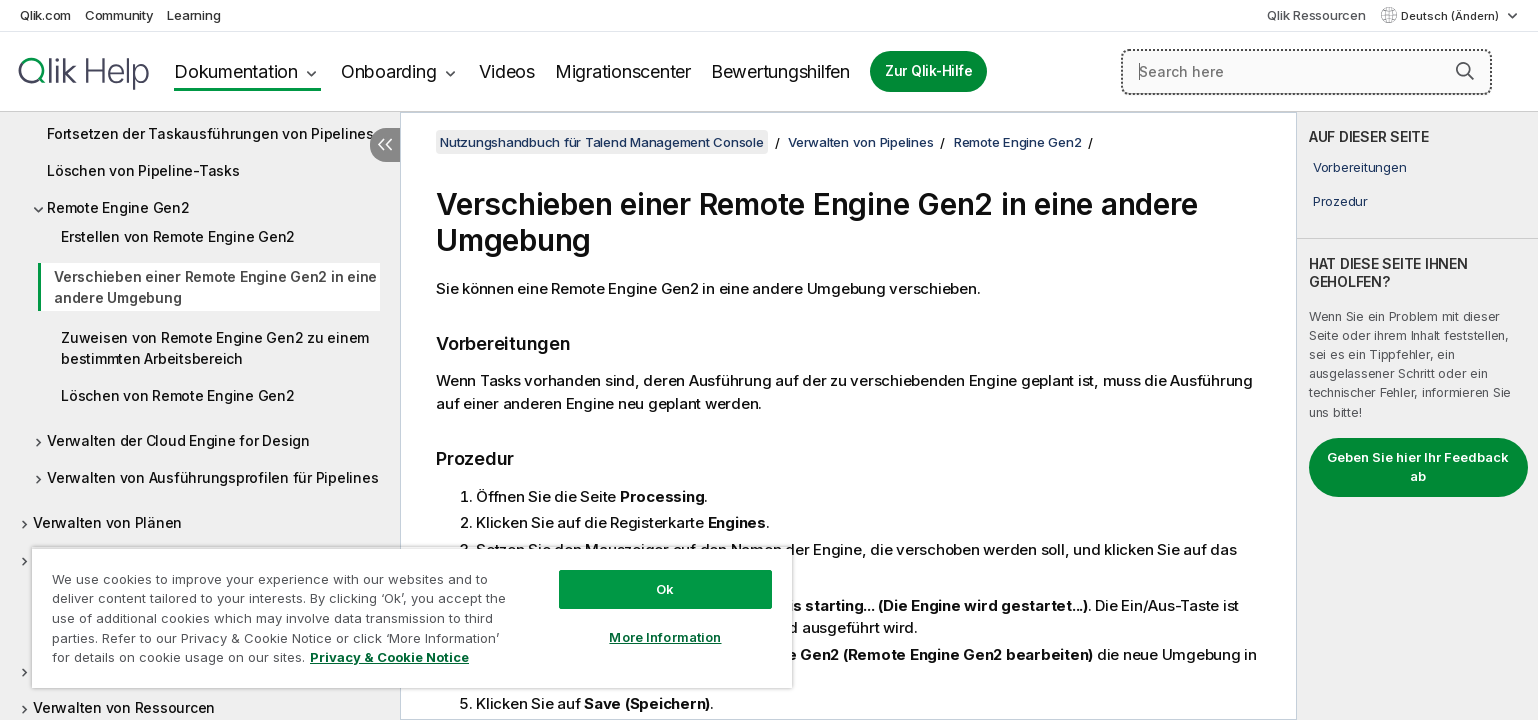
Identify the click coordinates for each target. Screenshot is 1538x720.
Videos (507, 71)
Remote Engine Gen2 (118, 207)
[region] (412, 617)
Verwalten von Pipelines (860, 142)
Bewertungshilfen (780, 71)
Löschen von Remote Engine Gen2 (178, 395)
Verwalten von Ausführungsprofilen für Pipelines (212, 477)
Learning (193, 15)
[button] (1465, 71)
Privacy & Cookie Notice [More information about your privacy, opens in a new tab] (389, 657)
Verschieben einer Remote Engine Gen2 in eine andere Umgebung (215, 287)
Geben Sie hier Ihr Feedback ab (1418, 467)
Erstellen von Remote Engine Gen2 (178, 236)
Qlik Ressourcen (1316, 15)
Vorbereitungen (1360, 167)
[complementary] (1417, 416)
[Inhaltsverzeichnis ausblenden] (385, 145)
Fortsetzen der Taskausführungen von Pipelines (210, 133)
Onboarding (389, 71)
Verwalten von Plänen (107, 522)
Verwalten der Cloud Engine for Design (178, 440)
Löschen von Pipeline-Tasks (143, 170)
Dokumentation (236, 71)
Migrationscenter (623, 71)
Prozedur (1340, 201)
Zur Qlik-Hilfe (929, 71)
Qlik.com (45, 15)
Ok (665, 589)
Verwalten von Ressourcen (124, 707)
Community (119, 15)
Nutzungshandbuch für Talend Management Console (602, 142)
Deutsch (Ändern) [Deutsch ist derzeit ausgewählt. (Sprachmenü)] (1451, 16)
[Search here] (1306, 72)
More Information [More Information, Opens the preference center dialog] (665, 637)
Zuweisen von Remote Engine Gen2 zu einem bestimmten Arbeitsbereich (215, 348)
